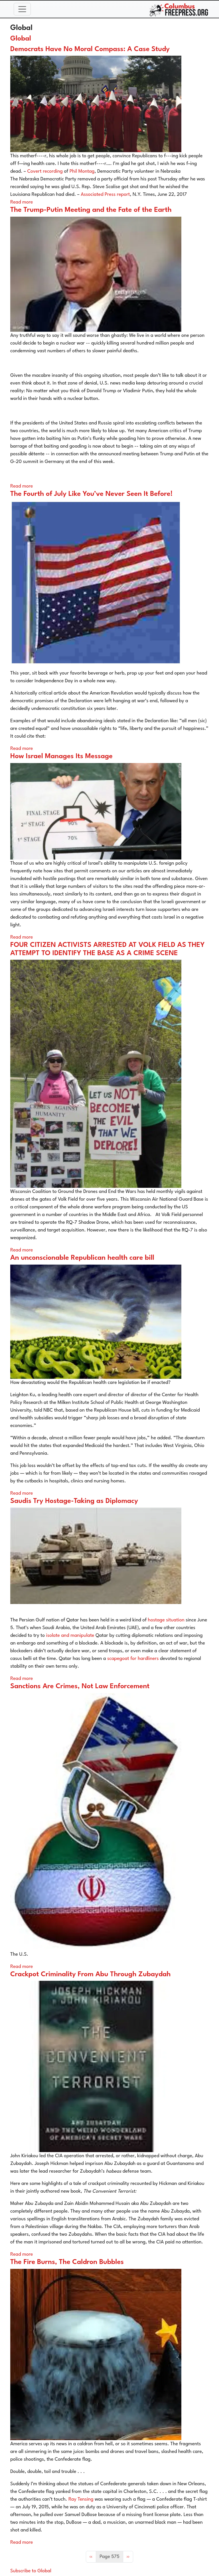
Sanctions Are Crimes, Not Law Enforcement (79, 1686)
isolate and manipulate (70, 1635)
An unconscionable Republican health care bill (82, 1258)
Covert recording (44, 171)
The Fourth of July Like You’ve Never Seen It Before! (91, 494)
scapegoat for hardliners (133, 1658)
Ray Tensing (81, 2499)
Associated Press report (105, 194)
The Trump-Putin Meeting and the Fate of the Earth (91, 210)
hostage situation (166, 1620)
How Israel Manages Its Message (61, 756)
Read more (21, 202)
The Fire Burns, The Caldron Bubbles (67, 2262)
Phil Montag (82, 171)
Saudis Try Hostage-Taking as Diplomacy (74, 1501)
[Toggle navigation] (22, 9)
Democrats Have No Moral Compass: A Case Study (90, 49)
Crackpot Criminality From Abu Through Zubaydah (90, 1974)
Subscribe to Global (30, 2571)
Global (20, 38)
